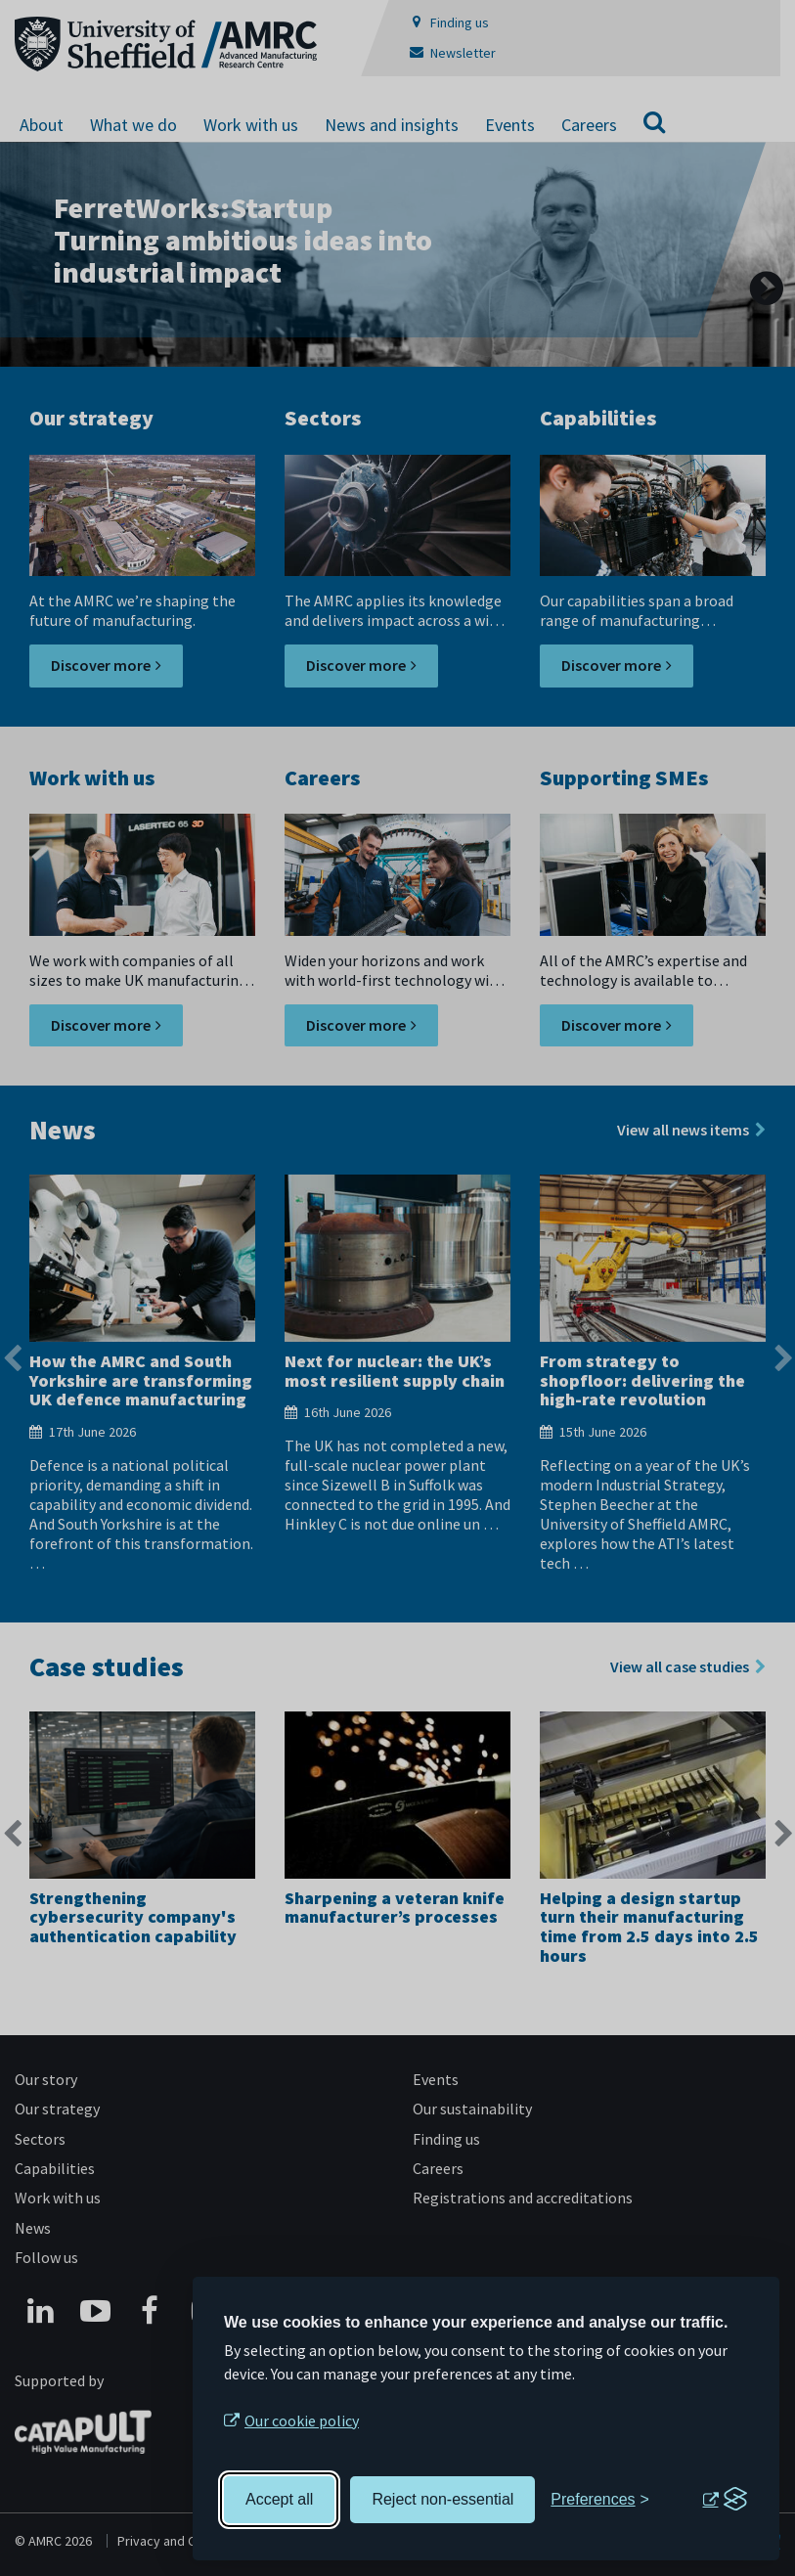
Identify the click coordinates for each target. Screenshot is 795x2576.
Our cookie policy (301, 2420)
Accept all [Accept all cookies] (279, 2499)
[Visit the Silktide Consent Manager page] (724, 2499)
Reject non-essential (442, 2499)
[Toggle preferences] (600, 2499)
